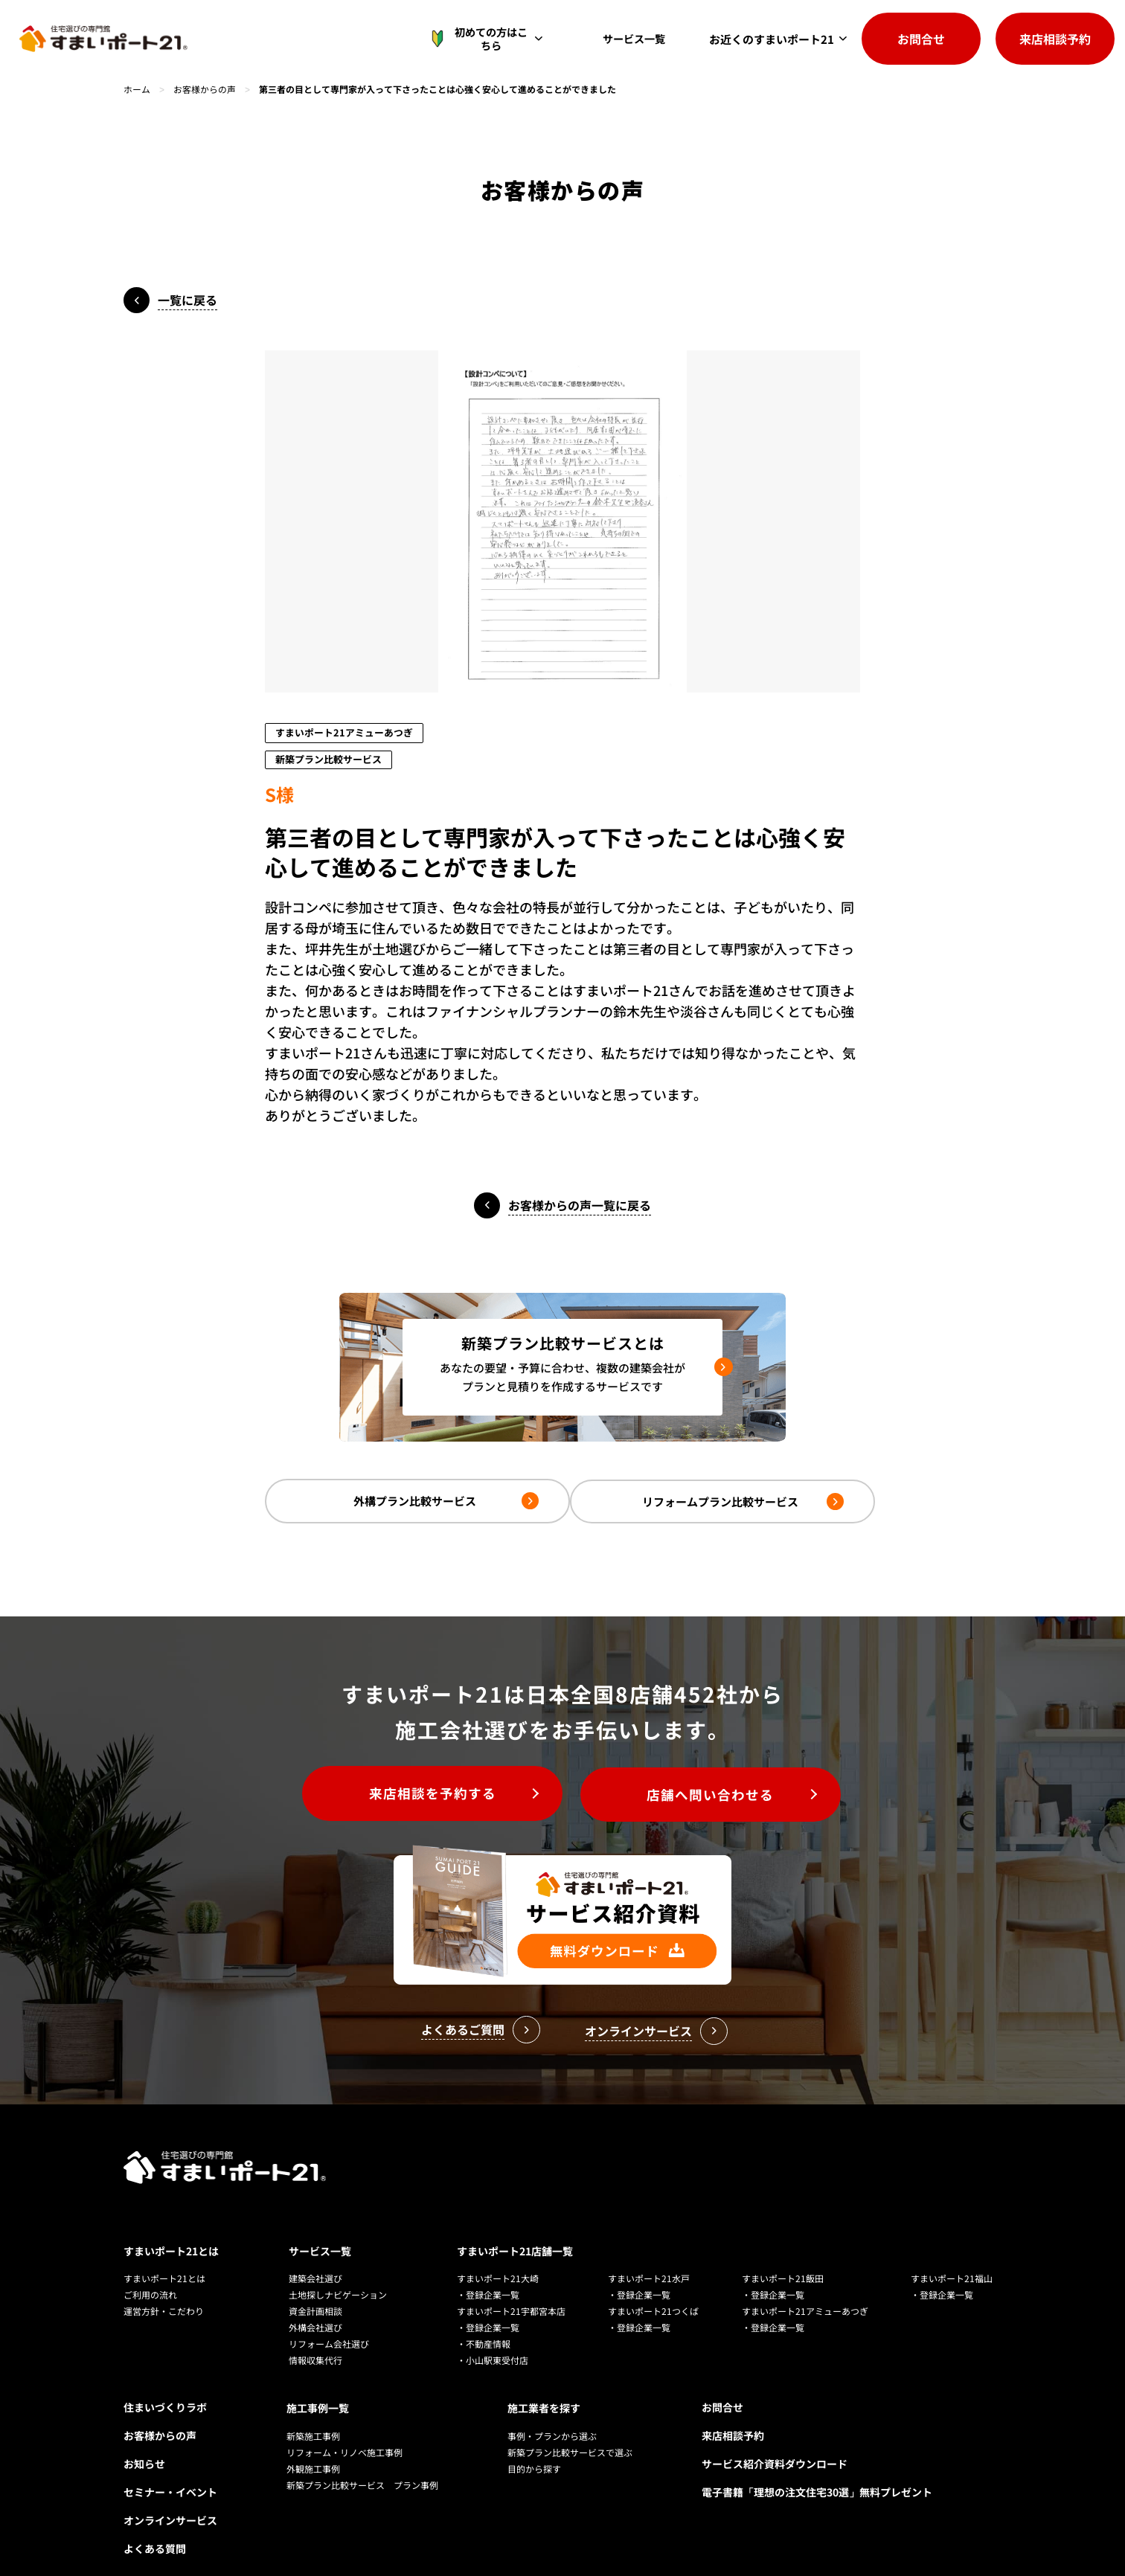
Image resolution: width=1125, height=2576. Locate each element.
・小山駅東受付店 (492, 2338)
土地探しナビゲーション (338, 2273)
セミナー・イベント (170, 2470)
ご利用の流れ (150, 2273)
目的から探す (534, 2445)
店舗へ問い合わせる (714, 1794)
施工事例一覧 (317, 2385)
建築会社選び (315, 2256)
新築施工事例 (313, 2412)
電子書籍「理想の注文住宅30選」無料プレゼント (817, 2470)
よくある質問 (155, 2526)
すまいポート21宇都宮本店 (511, 2289)
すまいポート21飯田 (783, 2256)
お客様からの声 (204, 89)
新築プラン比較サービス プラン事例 (362, 2461)
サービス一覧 (637, 39)
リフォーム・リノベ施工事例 (344, 2429)
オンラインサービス (170, 2498)
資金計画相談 (315, 2289)
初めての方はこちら (488, 39)
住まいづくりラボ (165, 2385)
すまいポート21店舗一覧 (515, 2229)
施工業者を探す (543, 2385)
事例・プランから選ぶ (552, 2412)
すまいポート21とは (171, 2229)
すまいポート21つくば (653, 2289)
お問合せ (921, 39)
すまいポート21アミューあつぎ (805, 2289)
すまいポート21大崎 (498, 2256)
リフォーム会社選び (329, 2322)
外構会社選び (315, 2305)
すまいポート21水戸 (649, 2256)
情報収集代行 (315, 2338)
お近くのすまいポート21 (771, 39)
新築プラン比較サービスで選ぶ (569, 2429)
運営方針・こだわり (164, 2289)
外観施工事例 (313, 2445)
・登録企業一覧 (488, 2273)
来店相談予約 (1055, 39)
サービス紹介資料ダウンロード (774, 2442)
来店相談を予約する (429, 1794)
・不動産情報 (483, 2322)
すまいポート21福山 (952, 2256)
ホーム (137, 89)
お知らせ (144, 2442)
